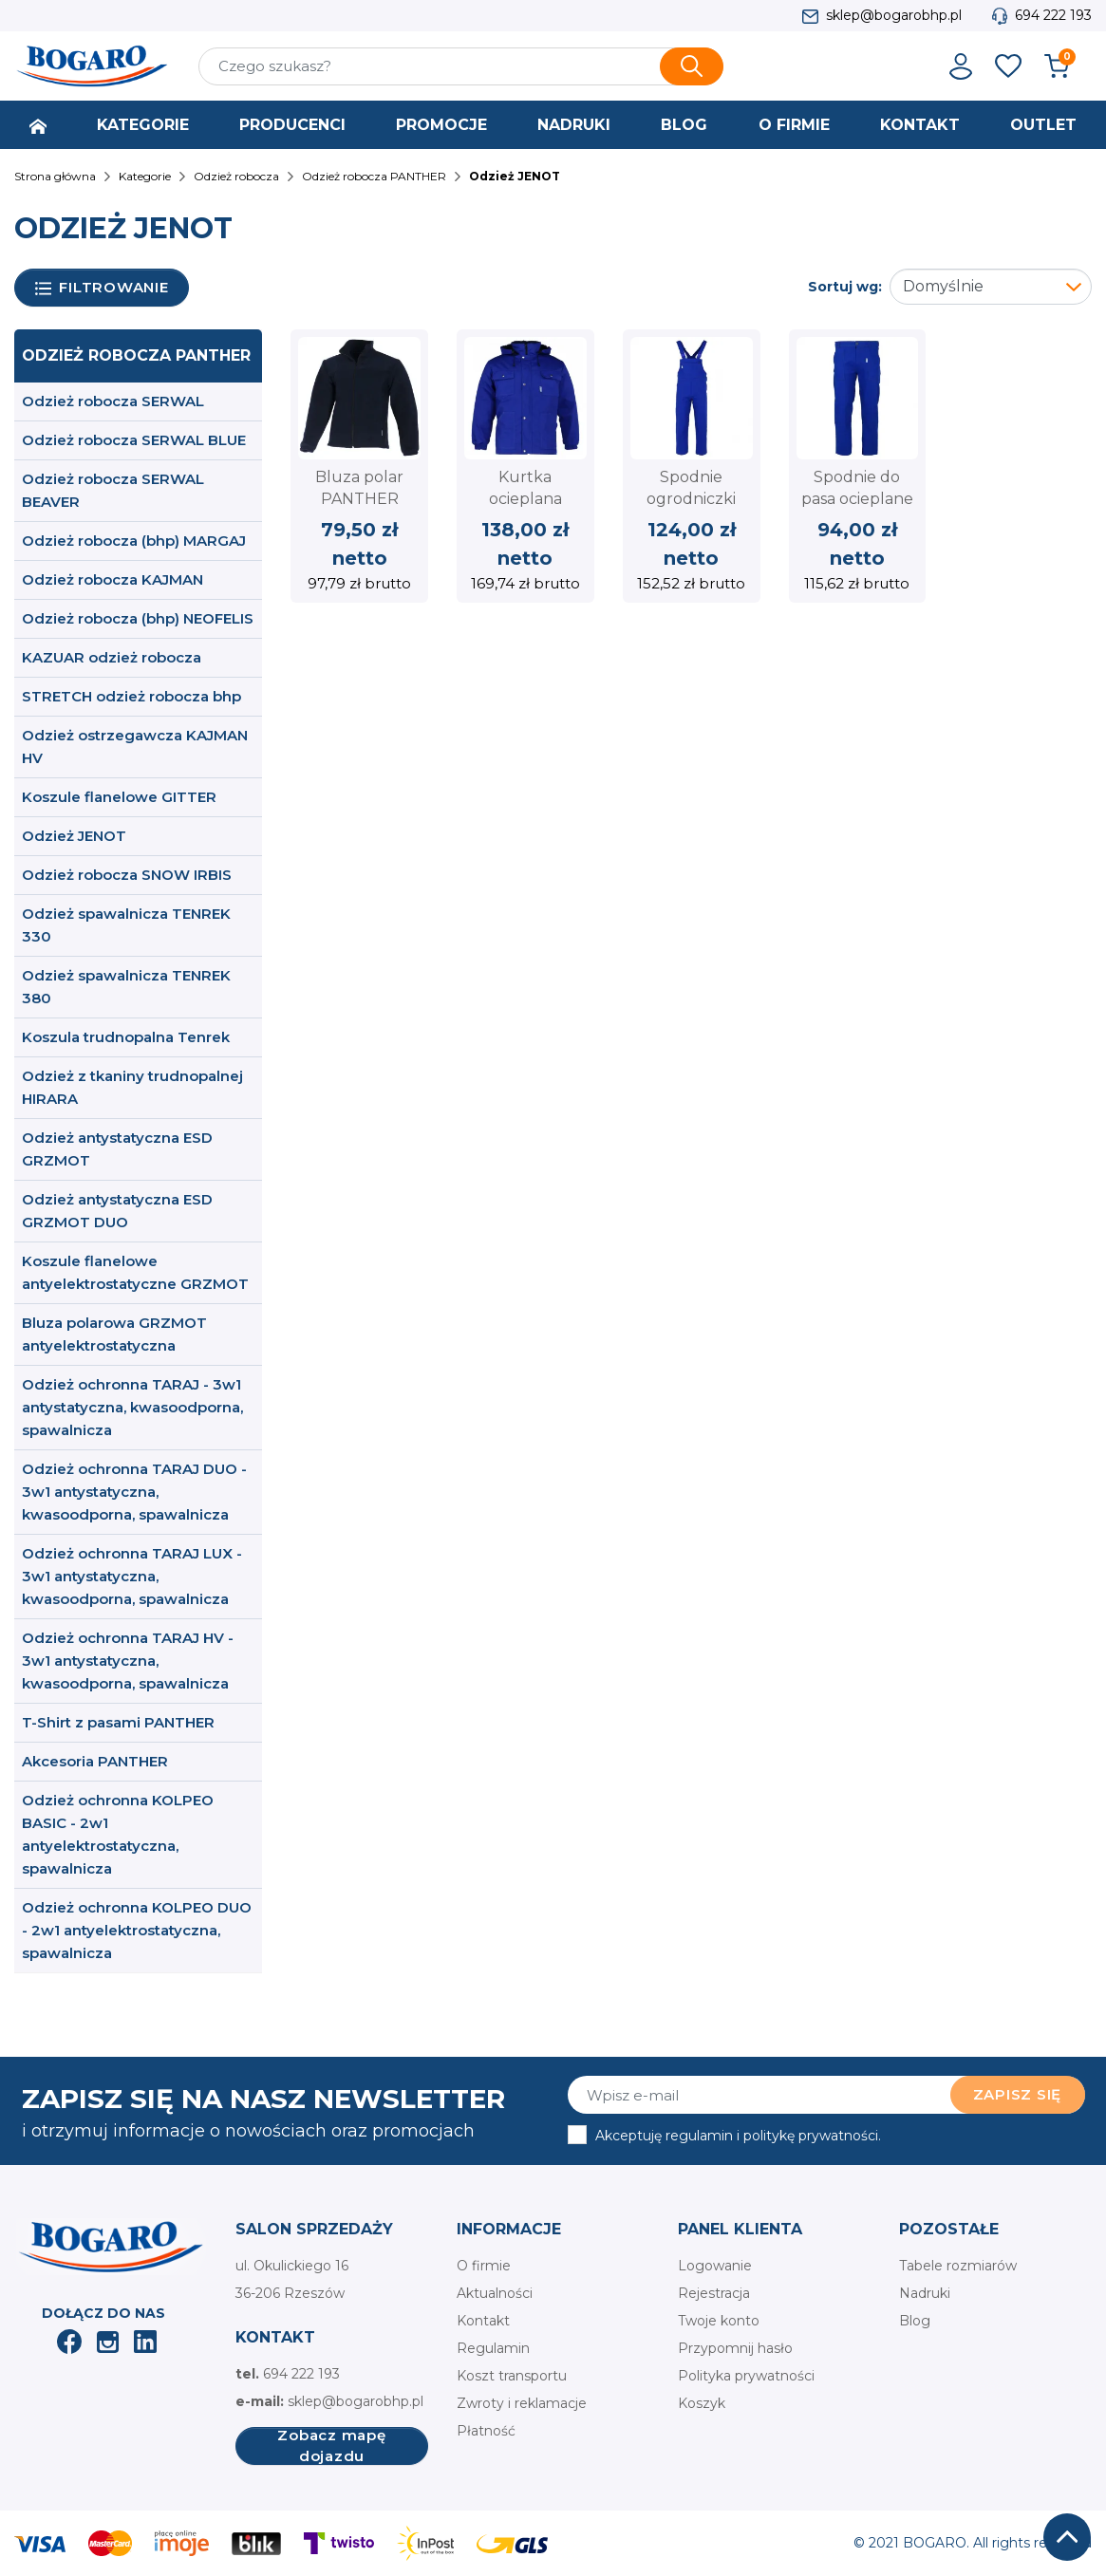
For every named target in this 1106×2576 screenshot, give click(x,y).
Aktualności (495, 2293)
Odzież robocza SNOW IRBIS (127, 875)
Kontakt (483, 2320)
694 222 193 (1053, 15)
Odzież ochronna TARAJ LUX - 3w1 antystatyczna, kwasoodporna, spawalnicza (132, 1576)
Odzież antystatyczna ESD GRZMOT (117, 1149)
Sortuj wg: (845, 286)
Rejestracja (714, 2293)
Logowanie (715, 2265)
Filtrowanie (102, 288)
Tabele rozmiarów (958, 2265)
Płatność (486, 2430)
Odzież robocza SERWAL (113, 401)
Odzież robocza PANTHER (136, 355)
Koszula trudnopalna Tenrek (126, 1037)
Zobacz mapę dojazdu (331, 2446)
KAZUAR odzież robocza (111, 657)
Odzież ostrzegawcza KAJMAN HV (135, 746)
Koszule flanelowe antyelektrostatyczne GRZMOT (135, 1272)
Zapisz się (1017, 2094)
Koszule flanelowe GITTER (119, 797)
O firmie (484, 2265)
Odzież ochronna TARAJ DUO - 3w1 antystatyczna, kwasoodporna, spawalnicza (134, 1491)
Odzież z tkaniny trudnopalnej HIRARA (132, 1087)
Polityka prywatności (746, 2375)
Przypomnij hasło (735, 2348)
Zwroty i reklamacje (522, 2403)
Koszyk (701, 2403)
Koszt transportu (512, 2375)
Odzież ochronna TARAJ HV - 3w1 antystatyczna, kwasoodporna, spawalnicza (128, 1660)
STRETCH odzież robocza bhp (131, 696)
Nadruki (924, 2293)
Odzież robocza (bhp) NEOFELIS (137, 618)
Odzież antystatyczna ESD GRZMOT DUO (117, 1210)
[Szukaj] (460, 66)
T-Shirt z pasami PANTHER (118, 1722)
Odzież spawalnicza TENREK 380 (126, 986)
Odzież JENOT (74, 836)
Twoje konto (718, 2320)
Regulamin (493, 2348)
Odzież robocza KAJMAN (112, 579)
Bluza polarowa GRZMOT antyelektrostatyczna (114, 1334)
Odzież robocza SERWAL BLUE (134, 440)
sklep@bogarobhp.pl (894, 15)
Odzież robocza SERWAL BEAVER (113, 490)
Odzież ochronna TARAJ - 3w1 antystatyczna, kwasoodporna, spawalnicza (132, 1407)
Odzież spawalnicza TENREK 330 (126, 925)
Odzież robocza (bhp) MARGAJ (134, 541)
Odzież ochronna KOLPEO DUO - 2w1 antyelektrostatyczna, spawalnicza (137, 1930)
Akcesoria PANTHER (95, 1761)
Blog (914, 2320)
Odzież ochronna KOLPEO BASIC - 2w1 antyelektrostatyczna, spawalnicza (118, 1834)
